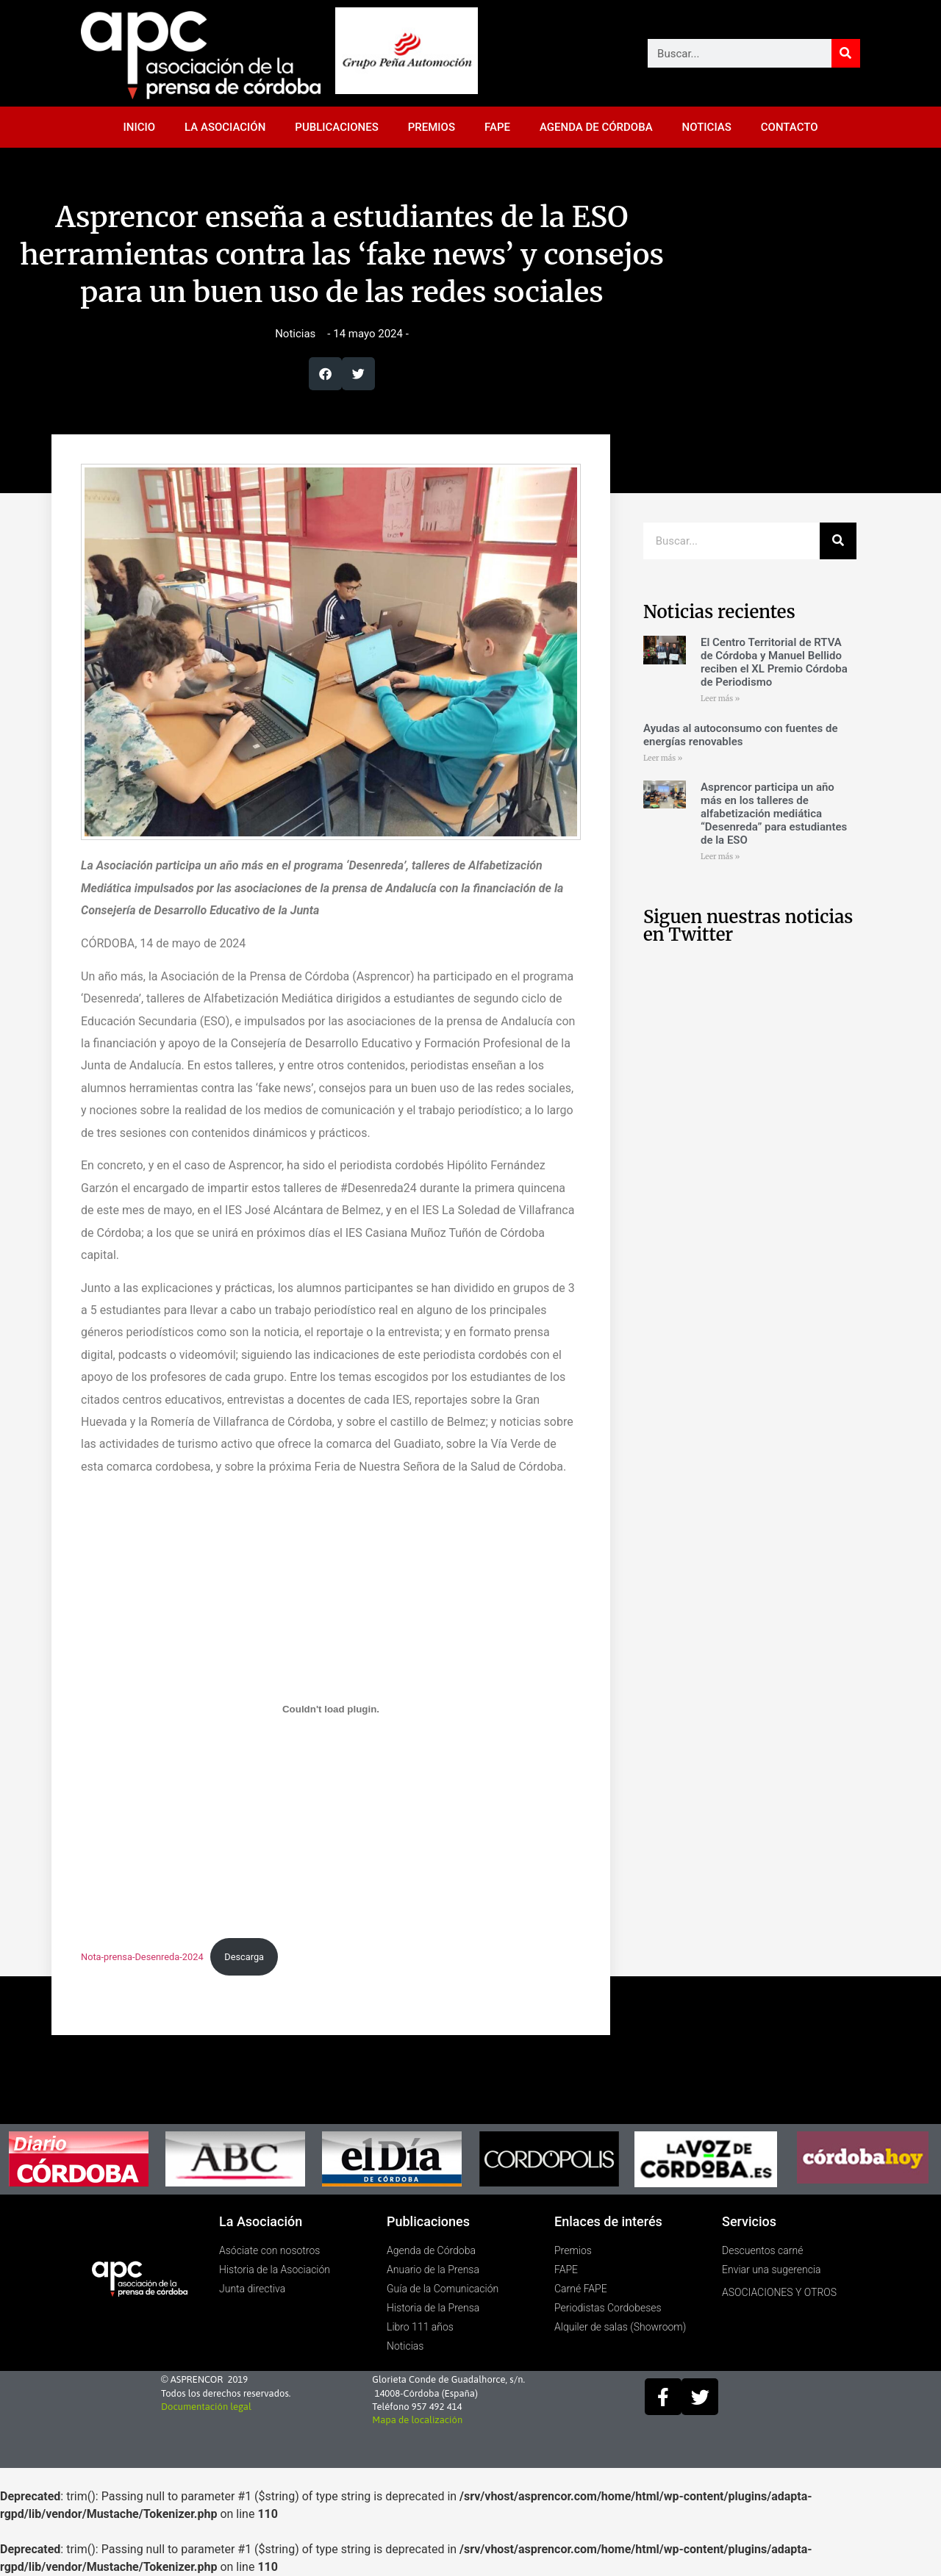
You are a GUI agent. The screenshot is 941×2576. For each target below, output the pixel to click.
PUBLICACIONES (336, 127)
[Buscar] (845, 53)
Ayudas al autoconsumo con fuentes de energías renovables (740, 735)
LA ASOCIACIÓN (225, 127)
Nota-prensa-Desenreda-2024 (142, 1956)
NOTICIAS (706, 127)
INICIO (140, 127)
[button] (325, 373)
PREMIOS (431, 127)
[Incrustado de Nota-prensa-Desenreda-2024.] (331, 1709)
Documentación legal (206, 2406)
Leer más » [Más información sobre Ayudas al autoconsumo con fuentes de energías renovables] (662, 758)
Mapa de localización (417, 2419)
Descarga (244, 1956)
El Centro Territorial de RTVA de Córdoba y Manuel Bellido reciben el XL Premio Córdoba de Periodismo (774, 662)
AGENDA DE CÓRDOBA (596, 127)
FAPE (497, 127)
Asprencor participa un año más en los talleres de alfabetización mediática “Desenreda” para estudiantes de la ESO (774, 814)
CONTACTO (789, 127)
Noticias (295, 333)
